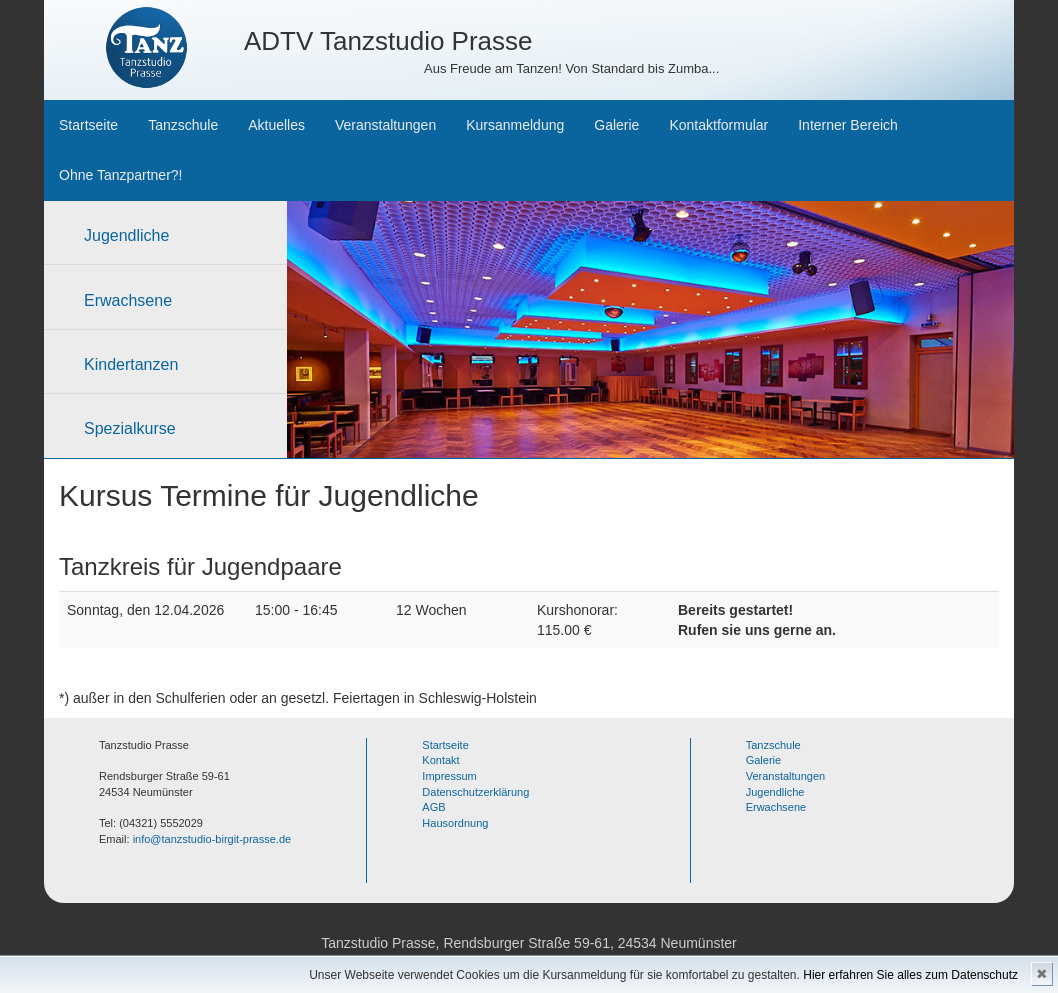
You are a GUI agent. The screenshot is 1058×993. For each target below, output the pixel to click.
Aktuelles (276, 125)
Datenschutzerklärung (475, 792)
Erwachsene (128, 300)
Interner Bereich (848, 125)
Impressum (449, 776)
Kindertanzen (131, 364)
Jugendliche (126, 235)
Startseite (88, 125)
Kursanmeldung (515, 125)
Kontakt (440, 760)
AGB (433, 807)
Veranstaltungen (385, 125)
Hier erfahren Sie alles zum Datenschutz (910, 975)
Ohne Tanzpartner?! (121, 175)
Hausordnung (455, 823)
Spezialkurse (130, 428)
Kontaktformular (718, 125)
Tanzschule (183, 125)
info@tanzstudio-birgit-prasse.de (212, 839)
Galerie (616, 125)
